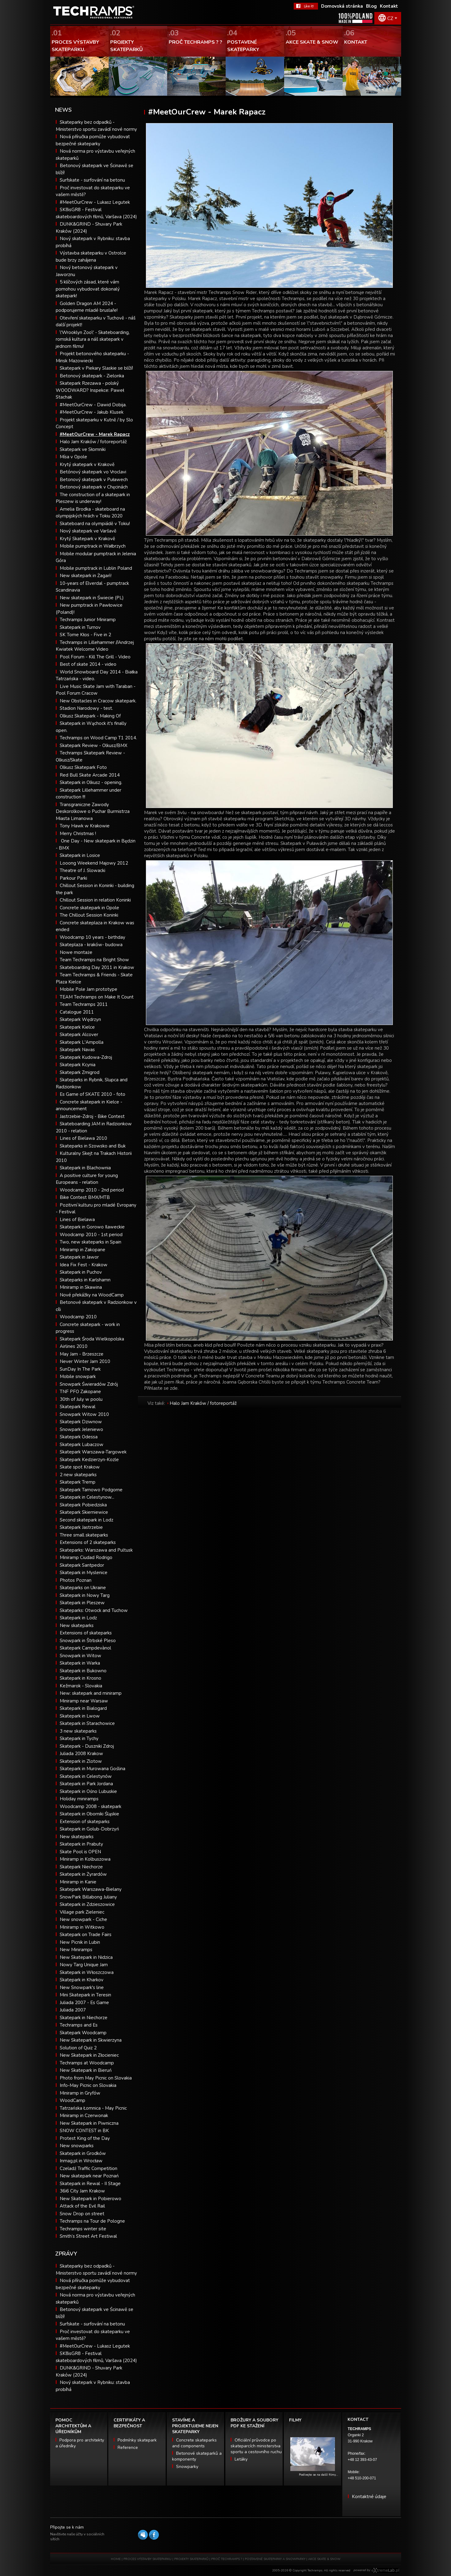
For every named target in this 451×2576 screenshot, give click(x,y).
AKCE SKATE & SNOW (324, 2559)
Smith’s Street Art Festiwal (88, 2236)
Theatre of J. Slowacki (82, 870)
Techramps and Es (79, 2025)
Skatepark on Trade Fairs (85, 1934)
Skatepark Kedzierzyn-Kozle (89, 1460)
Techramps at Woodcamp (87, 2063)
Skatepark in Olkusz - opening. (91, 782)
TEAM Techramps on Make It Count (97, 997)
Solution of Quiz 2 (78, 2048)
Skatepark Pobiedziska (83, 1505)
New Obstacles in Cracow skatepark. (98, 701)
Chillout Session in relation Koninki (95, 900)
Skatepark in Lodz (78, 1618)
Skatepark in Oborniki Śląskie (89, 1814)
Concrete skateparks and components (194, 2443)
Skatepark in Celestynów (86, 1776)
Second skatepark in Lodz (86, 1520)
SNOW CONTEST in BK (84, 2131)
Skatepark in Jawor (79, 1257)
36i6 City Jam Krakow (82, 2191)
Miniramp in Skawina (81, 1287)
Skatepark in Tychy (79, 1738)
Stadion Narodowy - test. (86, 708)
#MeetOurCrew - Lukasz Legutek (95, 202)
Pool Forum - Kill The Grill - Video (95, 657)
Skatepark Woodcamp (83, 2033)
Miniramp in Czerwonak (84, 2115)
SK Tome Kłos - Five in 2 (85, 635)
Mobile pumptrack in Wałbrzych (93, 546)
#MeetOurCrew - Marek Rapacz (95, 434)
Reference (128, 2447)
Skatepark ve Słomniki (83, 449)
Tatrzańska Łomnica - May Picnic (93, 2108)
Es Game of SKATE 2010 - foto (92, 1094)
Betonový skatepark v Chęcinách (94, 487)
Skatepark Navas (77, 1050)
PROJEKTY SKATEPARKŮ (191, 2559)
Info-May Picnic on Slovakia (88, 2085)
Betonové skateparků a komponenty (197, 2456)
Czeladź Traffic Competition (88, 2168)
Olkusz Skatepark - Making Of (90, 716)
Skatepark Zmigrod (79, 1072)
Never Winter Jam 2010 (85, 1361)
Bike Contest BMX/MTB (85, 1197)
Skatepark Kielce (77, 1027)
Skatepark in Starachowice (87, 1723)
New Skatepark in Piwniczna (89, 2123)
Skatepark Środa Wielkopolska (92, 1339)
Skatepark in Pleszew (82, 1603)
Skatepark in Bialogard (83, 1708)
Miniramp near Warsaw (84, 1701)
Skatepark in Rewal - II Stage (90, 2183)
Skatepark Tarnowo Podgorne (91, 1490)
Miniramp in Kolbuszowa (85, 1859)
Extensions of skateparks (86, 1633)
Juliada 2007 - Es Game (84, 2002)
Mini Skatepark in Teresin (85, 1995)
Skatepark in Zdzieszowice (87, 1904)
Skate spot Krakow (80, 1467)
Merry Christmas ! (78, 833)
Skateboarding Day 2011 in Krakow (97, 967)
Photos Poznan (75, 1580)
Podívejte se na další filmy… (318, 2475)
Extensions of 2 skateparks (88, 1542)
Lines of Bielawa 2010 (83, 1138)
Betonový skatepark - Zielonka (92, 376)
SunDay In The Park (80, 1369)
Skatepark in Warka (80, 1663)
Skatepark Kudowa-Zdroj (86, 1057)
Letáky (241, 2459)
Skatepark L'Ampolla (81, 1042)
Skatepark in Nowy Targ (85, 1595)
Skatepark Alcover (79, 1034)
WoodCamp (72, 2100)
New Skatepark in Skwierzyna (91, 2040)
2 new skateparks (78, 1475)
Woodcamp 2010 (78, 1317)
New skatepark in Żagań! (85, 576)
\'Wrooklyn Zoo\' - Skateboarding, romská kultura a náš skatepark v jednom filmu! (93, 339)
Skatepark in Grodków (83, 2153)
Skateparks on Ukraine (83, 1588)
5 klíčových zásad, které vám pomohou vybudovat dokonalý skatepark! (88, 289)
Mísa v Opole (73, 457)
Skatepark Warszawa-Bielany (91, 1889)
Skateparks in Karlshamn (85, 1280)
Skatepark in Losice (80, 855)
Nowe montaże (76, 952)
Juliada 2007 (73, 2010)
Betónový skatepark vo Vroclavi (93, 472)
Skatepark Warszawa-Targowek (93, 1452)
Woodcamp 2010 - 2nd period (92, 1190)
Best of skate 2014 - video (88, 664)
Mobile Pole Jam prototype (88, 989)
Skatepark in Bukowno (83, 1671)
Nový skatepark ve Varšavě (88, 531)
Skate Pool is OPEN (80, 1852)
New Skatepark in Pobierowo (90, 2199)
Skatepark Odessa (79, 1437)
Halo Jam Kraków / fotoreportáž (93, 442)
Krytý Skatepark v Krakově (87, 539)
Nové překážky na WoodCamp (92, 1295)
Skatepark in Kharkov (81, 1980)
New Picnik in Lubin (80, 1942)
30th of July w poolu (81, 1399)
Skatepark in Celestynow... (87, 1497)
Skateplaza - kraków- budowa (91, 945)
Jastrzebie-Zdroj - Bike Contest (92, 1116)
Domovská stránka (342, 6)
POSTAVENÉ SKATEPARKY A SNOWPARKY (275, 2559)
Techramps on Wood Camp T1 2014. (98, 738)
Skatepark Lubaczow (81, 1444)
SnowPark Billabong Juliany (88, 1897)
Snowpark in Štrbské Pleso (88, 1641)
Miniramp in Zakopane (82, 1250)
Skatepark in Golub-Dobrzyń (89, 1829)
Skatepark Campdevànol (85, 1648)
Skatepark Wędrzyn (80, 1019)
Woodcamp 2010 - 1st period (91, 1235)
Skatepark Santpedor (82, 1565)
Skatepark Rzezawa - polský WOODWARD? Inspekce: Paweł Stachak (90, 390)
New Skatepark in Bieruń (86, 2070)
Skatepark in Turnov (80, 627)
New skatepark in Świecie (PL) (92, 598)
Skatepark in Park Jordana (86, 1784)
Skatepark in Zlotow (81, 1761)
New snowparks (77, 2146)
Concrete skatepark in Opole (89, 908)
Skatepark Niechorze (81, 1867)
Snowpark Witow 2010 (84, 1414)
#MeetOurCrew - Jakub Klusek (91, 412)
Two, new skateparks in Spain (90, 1242)
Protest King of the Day (85, 2138)
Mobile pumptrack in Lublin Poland (96, 568)
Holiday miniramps (79, 1799)
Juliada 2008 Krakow (81, 1753)
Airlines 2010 (73, 1346)
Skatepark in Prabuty (81, 1844)
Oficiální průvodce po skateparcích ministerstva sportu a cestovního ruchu (256, 2446)
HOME (116, 2559)
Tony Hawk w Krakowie (85, 826)
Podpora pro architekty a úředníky (79, 2443)
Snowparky (187, 2467)
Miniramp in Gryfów (80, 2093)
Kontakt (389, 6)
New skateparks (77, 1625)
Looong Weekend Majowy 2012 (94, 863)
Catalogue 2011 (77, 1012)
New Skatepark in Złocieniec (89, 2055)
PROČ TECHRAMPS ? (227, 2559)
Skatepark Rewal (77, 1407)
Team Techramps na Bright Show (94, 960)
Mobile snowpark (78, 1376)
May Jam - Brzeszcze (81, 1354)
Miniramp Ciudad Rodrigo (86, 1557)
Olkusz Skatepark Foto (83, 767)
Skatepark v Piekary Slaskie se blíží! (96, 368)
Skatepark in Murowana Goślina (92, 1769)
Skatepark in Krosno (80, 1678)
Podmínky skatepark (137, 2440)
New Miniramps (76, 1950)
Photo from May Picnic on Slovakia (96, 2078)
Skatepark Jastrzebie (81, 1527)
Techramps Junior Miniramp (88, 620)
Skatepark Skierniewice (84, 1512)
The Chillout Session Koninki (89, 915)
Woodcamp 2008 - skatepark (90, 1806)
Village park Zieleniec (82, 1912)
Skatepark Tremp (77, 1482)
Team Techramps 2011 (84, 1004)
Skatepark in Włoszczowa (87, 1972)
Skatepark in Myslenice (83, 1572)
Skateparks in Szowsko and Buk (93, 1146)
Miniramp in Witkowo (82, 1927)
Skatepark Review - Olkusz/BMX (93, 745)
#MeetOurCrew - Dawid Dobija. (93, 405)
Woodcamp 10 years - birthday (92, 937)
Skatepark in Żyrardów (83, 1874)
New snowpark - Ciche (83, 1919)
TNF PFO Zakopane (80, 1391)
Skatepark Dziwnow (81, 1422)
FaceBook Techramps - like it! (306, 6)
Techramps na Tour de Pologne (92, 2221)
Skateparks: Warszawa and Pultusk (96, 1550)
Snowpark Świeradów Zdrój (89, 1384)
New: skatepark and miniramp (91, 1693)
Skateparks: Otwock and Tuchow (94, 1610)
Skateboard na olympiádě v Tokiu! (95, 523)
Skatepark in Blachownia (85, 1168)
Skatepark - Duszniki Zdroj (87, 1746)
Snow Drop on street (82, 2214)
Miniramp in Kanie (78, 1882)
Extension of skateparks (85, 1821)
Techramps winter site (83, 2229)
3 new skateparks (78, 1731)
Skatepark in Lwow (80, 1716)
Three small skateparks (84, 1535)
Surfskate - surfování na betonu (92, 180)
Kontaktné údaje (369, 2497)
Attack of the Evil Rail (82, 2206)
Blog (371, 6)
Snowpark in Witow (80, 1656)
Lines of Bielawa (77, 1219)
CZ (390, 18)
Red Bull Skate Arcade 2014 (90, 775)
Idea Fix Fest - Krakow (83, 1265)
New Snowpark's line (82, 1987)
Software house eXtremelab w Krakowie (385, 2570)
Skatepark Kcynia (77, 1065)
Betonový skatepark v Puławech (94, 479)
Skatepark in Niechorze (83, 2018)
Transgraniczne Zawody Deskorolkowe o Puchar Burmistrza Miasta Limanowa (93, 812)
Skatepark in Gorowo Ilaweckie (92, 1227)
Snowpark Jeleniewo (81, 1429)
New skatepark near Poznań (89, 2176)
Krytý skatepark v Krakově (87, 464)
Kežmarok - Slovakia (81, 1686)
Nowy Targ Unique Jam (84, 1965)
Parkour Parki (73, 878)
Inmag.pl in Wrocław (81, 2161)
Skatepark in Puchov (81, 1272)
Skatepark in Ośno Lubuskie (88, 1791)
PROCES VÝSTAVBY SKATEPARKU (147, 2559)
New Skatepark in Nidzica (86, 1957)
